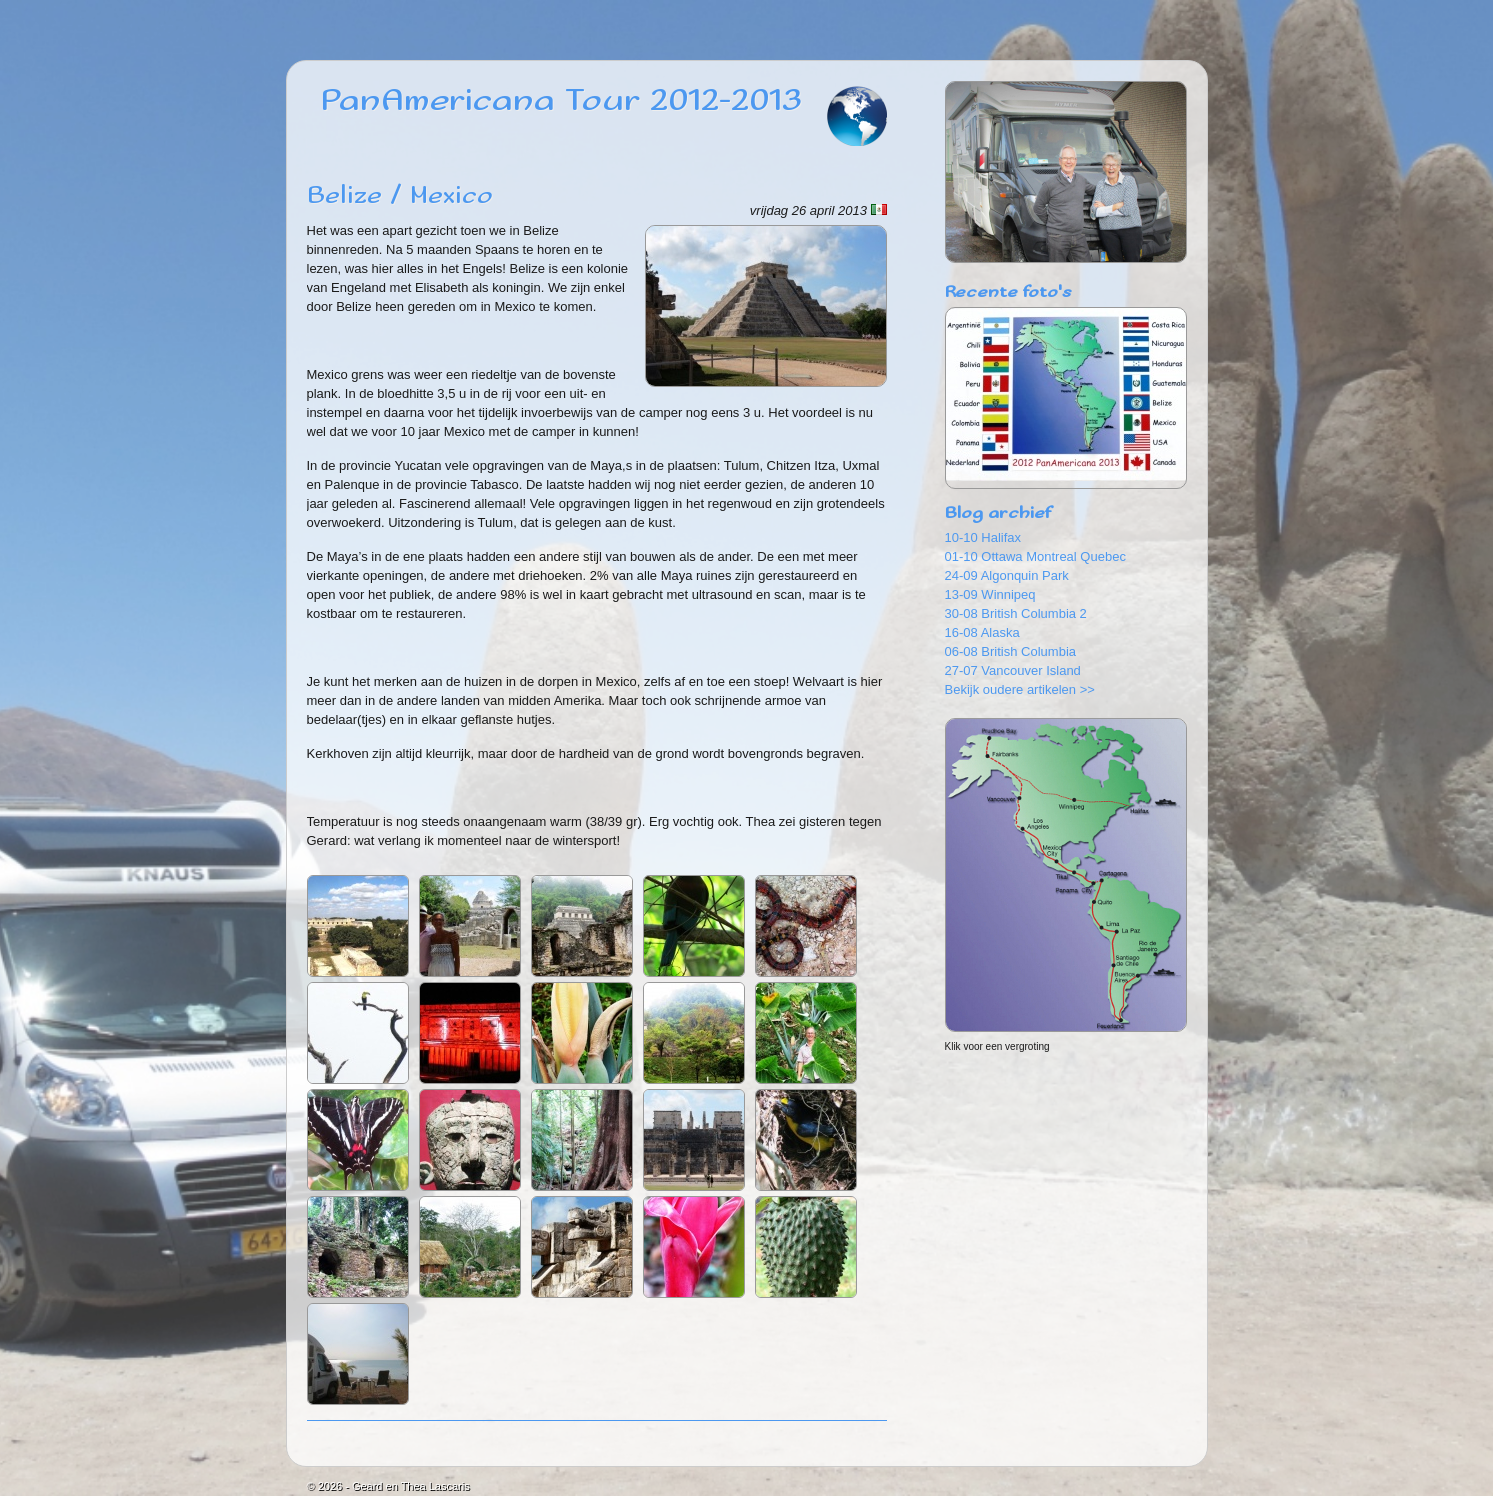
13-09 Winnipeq (990, 594)
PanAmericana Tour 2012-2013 (561, 101)
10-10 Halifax (983, 537)
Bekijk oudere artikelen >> (1020, 689)
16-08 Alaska (982, 632)
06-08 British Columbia (1011, 651)
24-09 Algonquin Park (1007, 575)
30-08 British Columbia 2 (1016, 613)
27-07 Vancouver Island (1013, 670)
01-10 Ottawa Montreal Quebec (1035, 556)
